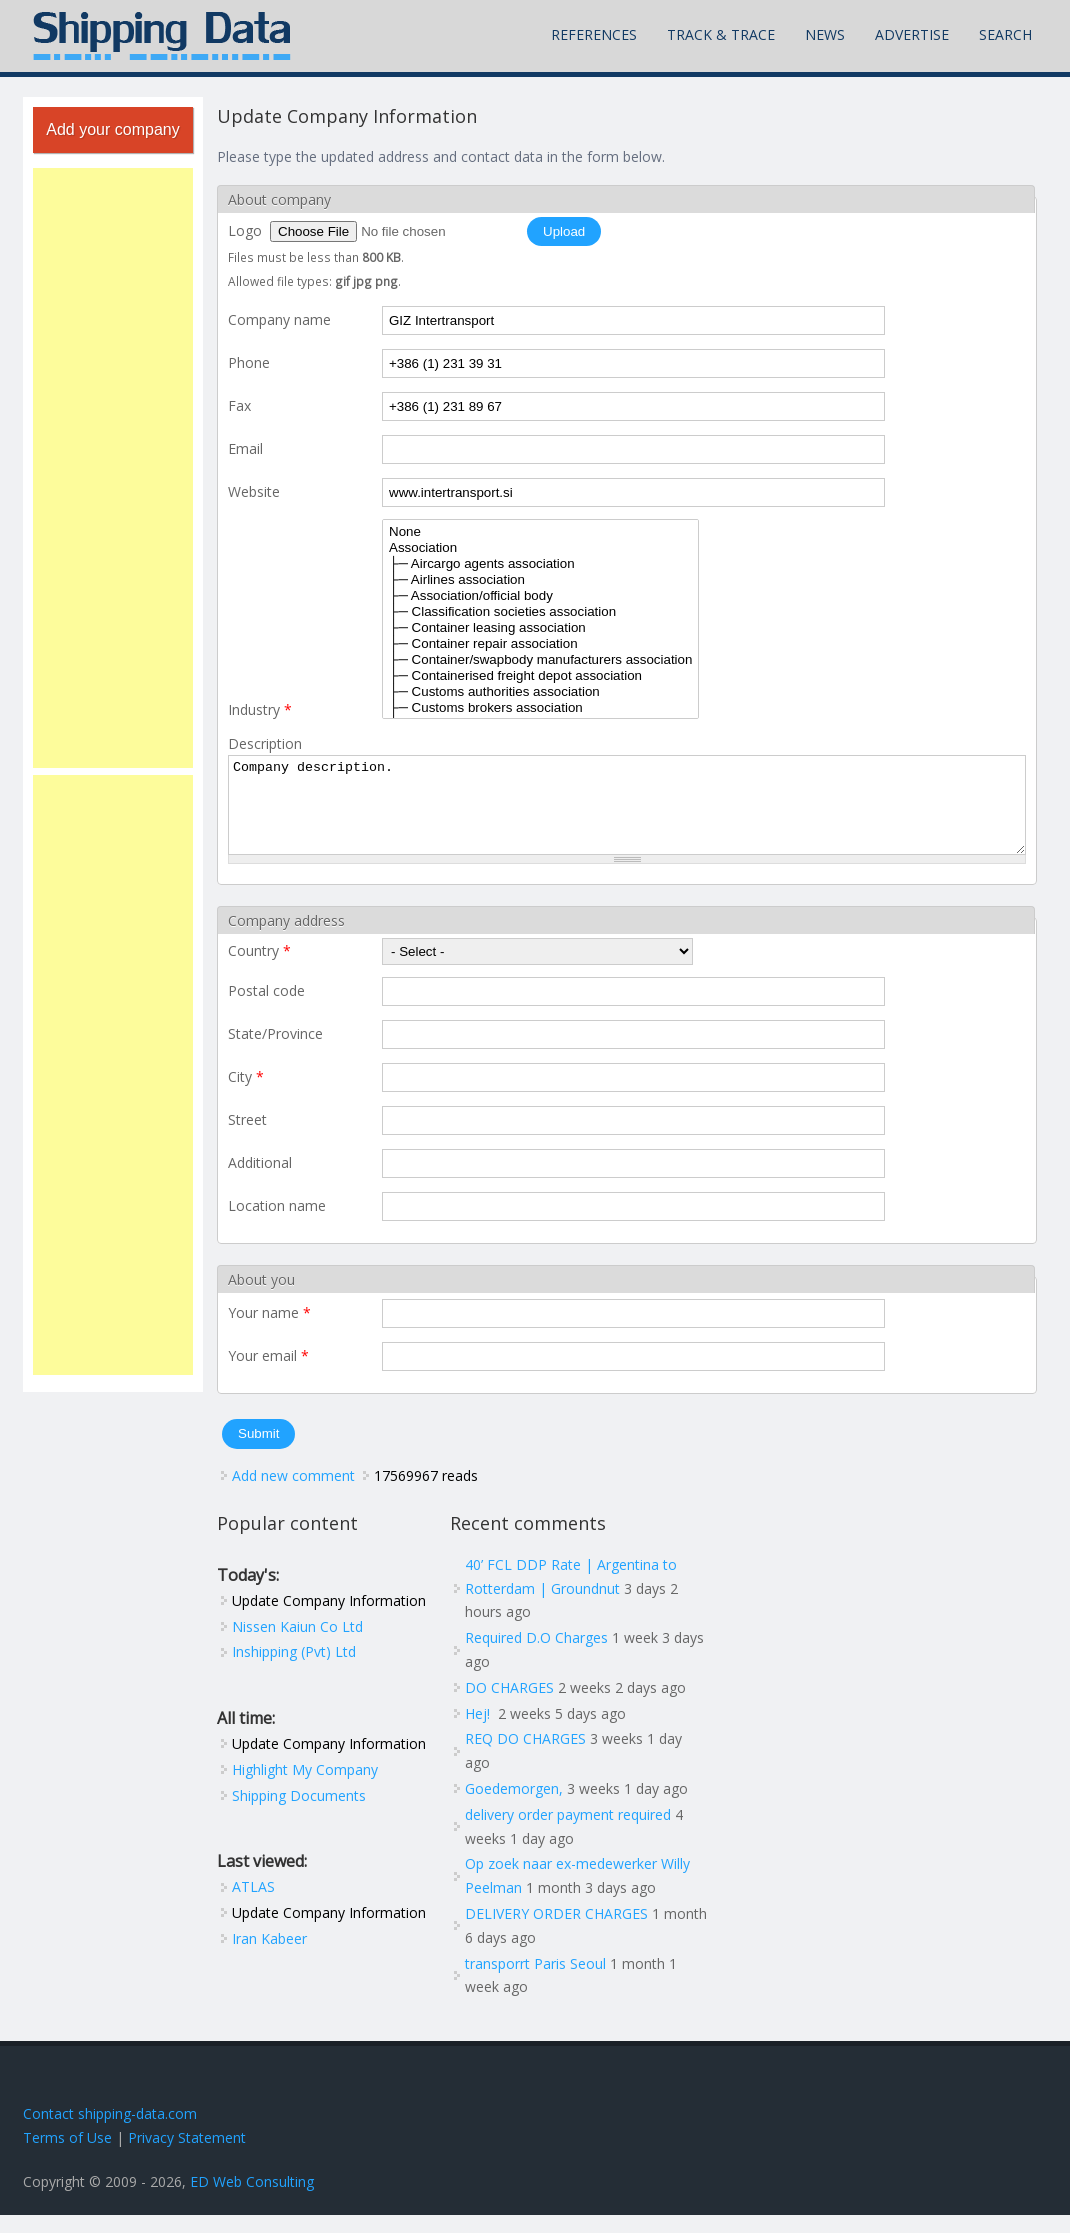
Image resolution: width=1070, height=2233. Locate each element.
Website (254, 491)
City (246, 1094)
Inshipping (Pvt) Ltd (294, 1669)
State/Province (275, 1051)
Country (259, 968)
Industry (260, 709)
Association (540, 548)
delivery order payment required (568, 1832)
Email (245, 448)
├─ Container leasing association (540, 628)
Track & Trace (721, 34)
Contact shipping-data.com (110, 2131)
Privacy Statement (187, 2155)
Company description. (627, 814)
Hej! (479, 1731)
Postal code (266, 1008)
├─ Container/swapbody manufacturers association (540, 660)
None (540, 532)
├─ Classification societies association (540, 612)
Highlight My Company (305, 1787)
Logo (247, 230)
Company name (279, 319)
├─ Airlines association (540, 580)
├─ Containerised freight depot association (540, 676)
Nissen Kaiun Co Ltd (297, 1644)
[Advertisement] (113, 468)
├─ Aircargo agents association (540, 564)
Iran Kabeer (269, 1956)
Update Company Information (329, 1618)
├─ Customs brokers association (540, 708)
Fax (239, 405)
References (594, 34)
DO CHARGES (509, 1705)
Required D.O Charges (536, 1655)
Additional (260, 1180)
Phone (249, 362)
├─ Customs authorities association (540, 692)
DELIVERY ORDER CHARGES (556, 1931)
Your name (269, 1330)
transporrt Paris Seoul (535, 1981)
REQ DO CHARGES (525, 1756)
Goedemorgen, (514, 1806)
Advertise (912, 34)
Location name (277, 1223)
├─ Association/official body (540, 596)
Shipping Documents (299, 1813)
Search (1005, 34)
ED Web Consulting (252, 2199)
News (825, 34)
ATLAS (253, 1904)
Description (265, 743)
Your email (268, 1373)
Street (247, 1137)
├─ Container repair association (540, 644)
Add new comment (293, 1493)
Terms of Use (67, 2155)
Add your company (112, 129)
